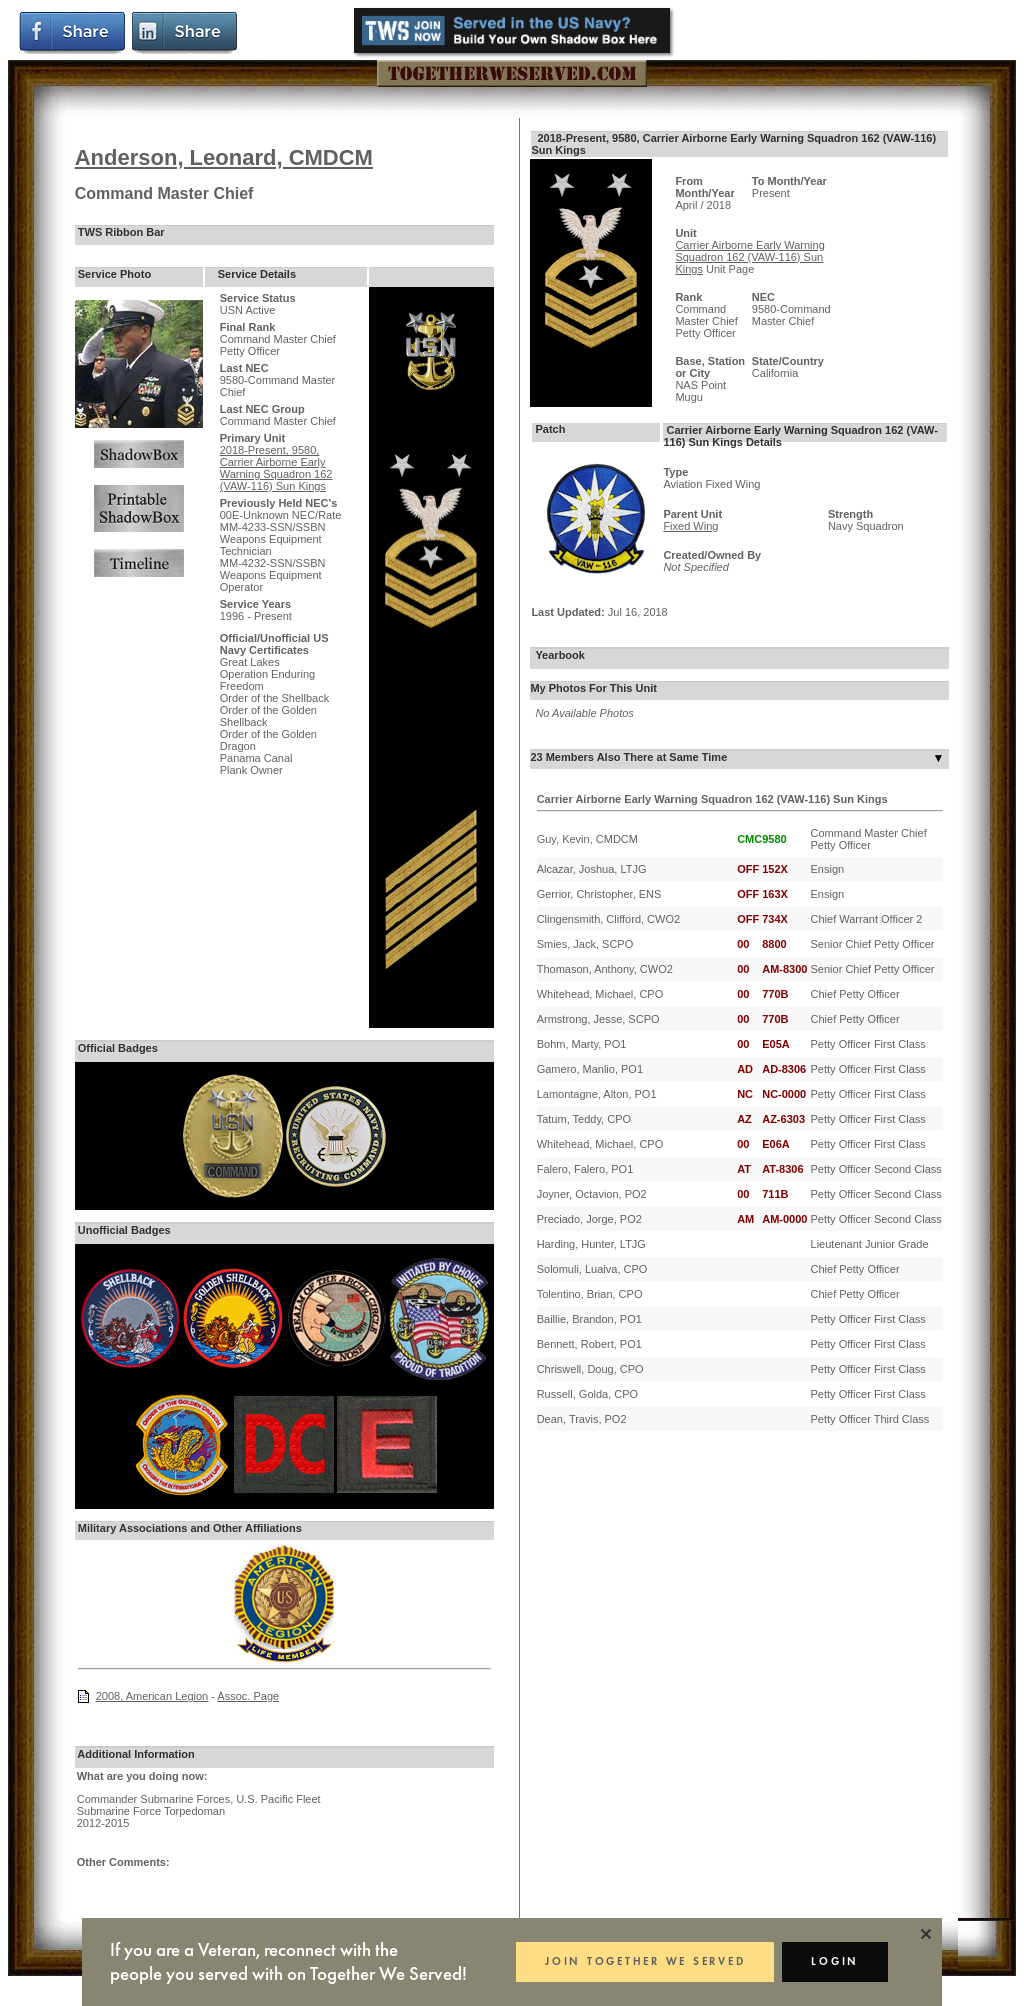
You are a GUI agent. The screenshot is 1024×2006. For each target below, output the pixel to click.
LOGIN (834, 1962)
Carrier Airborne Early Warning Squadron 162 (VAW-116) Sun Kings (749, 257)
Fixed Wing (690, 526)
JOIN (642, 1962)
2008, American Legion (152, 1696)
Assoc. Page (248, 1696)
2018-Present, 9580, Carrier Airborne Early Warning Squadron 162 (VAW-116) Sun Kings (276, 468)
